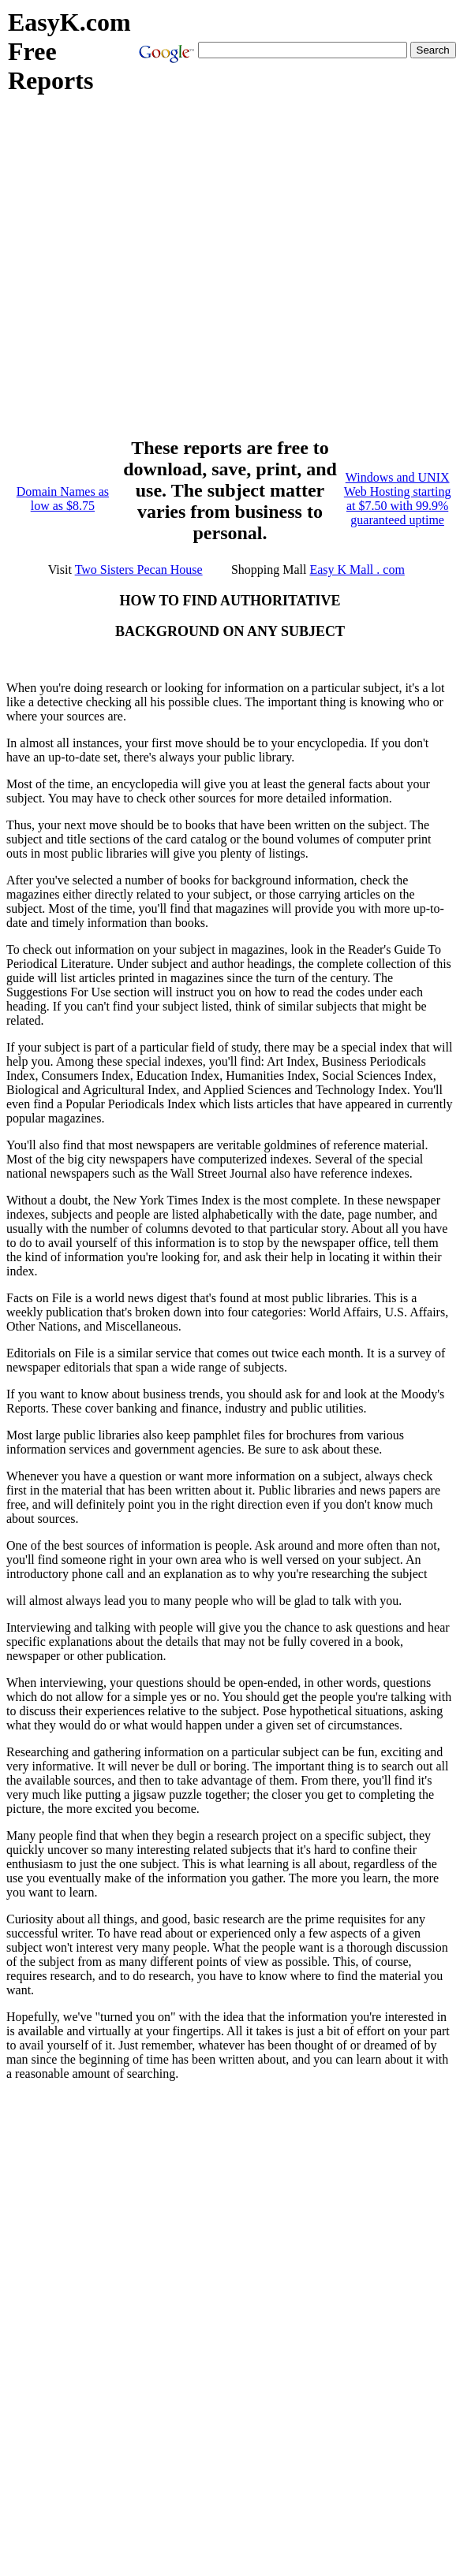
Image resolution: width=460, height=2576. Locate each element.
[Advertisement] (160, 274)
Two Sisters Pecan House (139, 569)
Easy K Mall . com (356, 569)
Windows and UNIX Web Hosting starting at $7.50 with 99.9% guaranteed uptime (397, 499)
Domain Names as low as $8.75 (63, 498)
